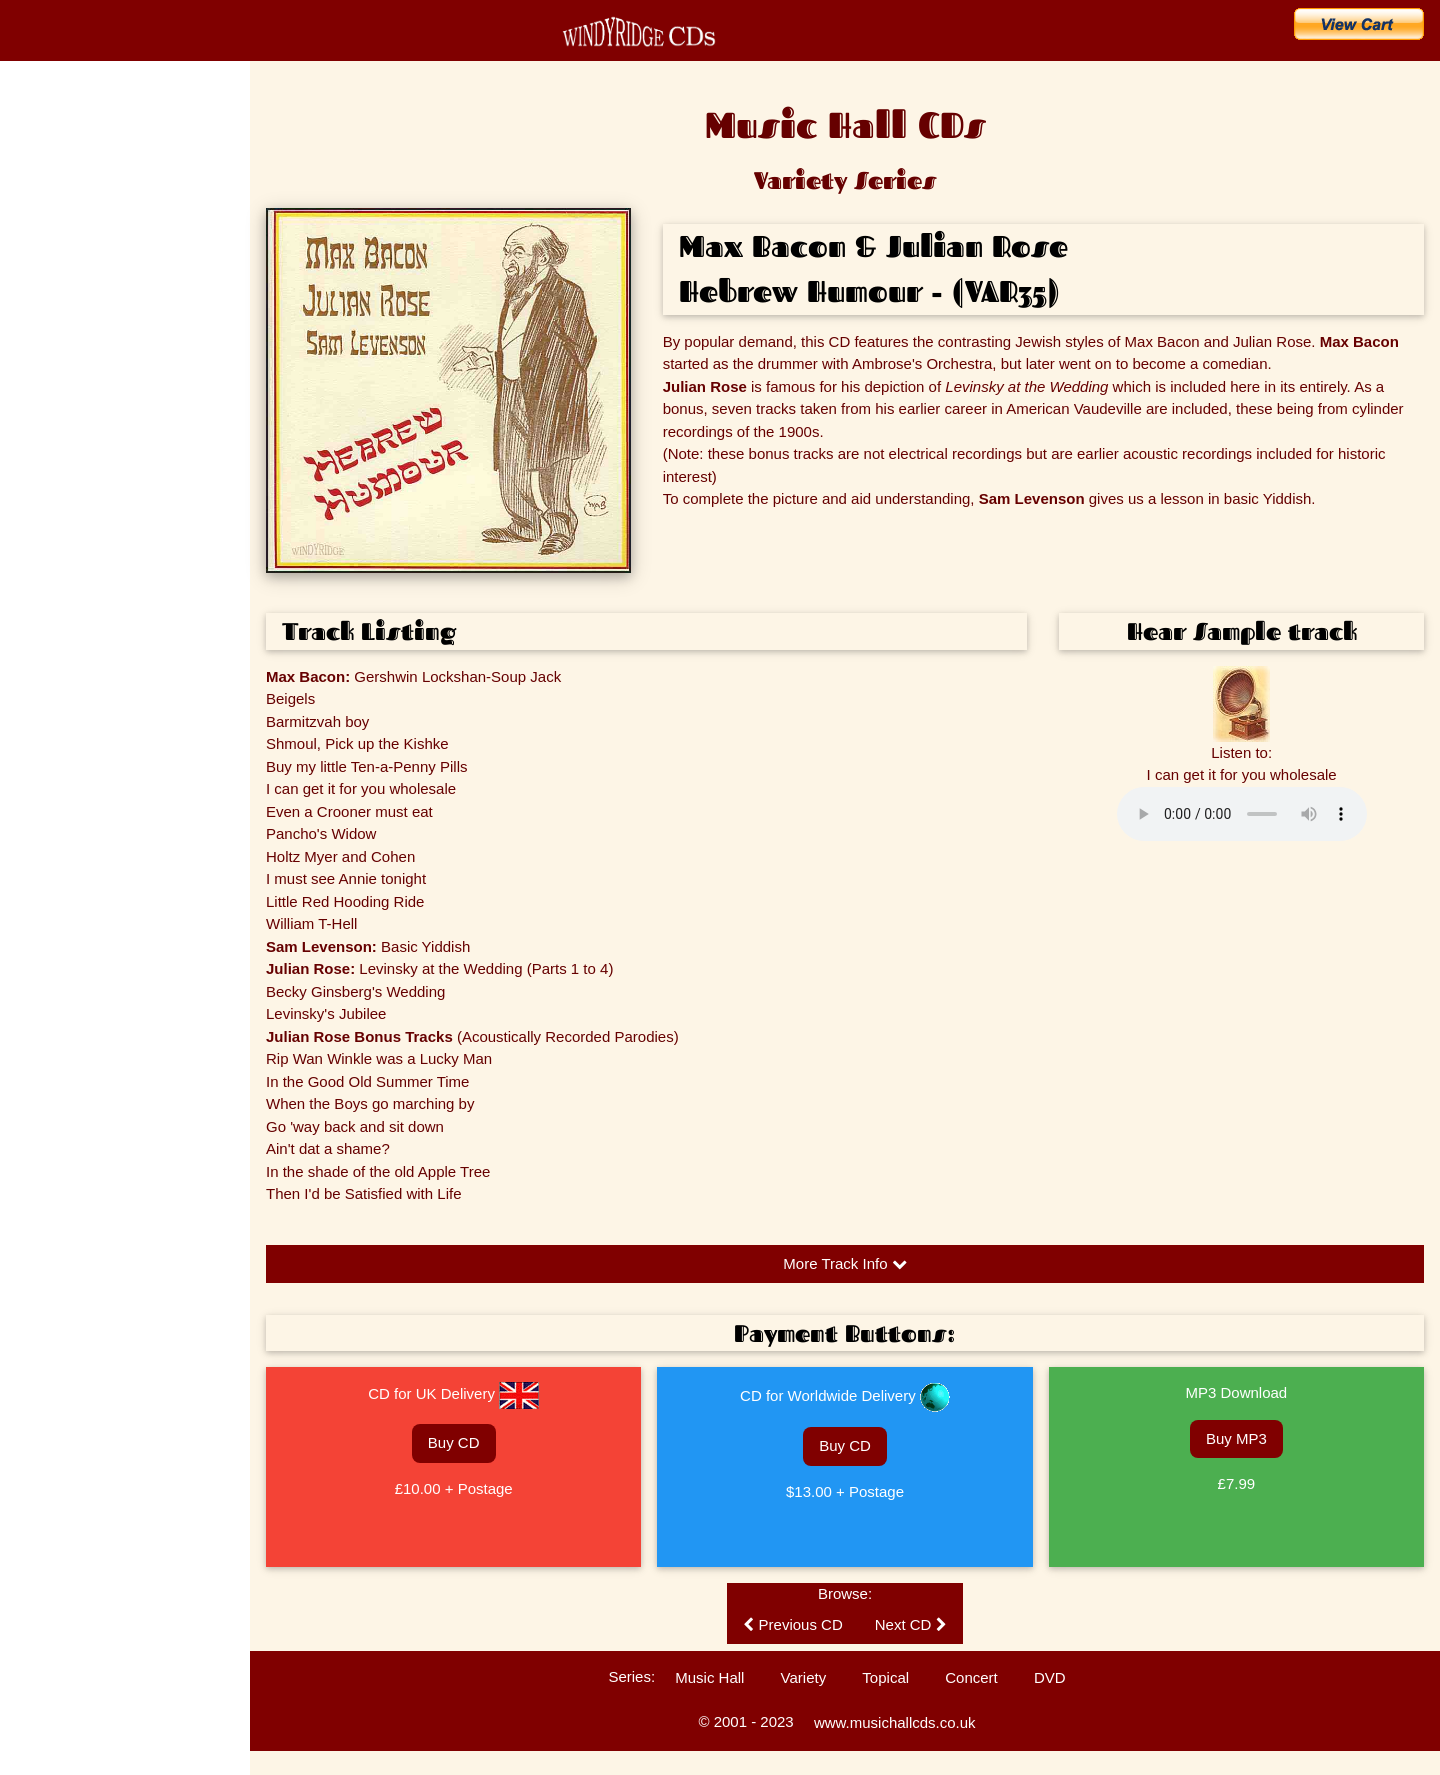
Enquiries (41, 530)
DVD (1050, 1677)
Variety (804, 1677)
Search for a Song (88, 306)
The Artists (44, 390)
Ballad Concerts (58, 670)
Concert (971, 1677)
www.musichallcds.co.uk (895, 1722)
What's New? (68, 218)
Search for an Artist (92, 350)
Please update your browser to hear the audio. (1242, 814)
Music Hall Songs (62, 425)
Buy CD (454, 1442)
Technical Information (72, 635)
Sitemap (38, 740)
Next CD (911, 1624)
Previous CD (792, 1624)
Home (40, 130)
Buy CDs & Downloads (107, 262)
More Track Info (844, 1263)
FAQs (31, 495)
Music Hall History (64, 460)
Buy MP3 (1236, 1438)
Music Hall (709, 1677)
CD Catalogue (72, 174)
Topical (885, 1677)
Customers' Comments (77, 600)
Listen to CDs (52, 565)
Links (30, 705)
